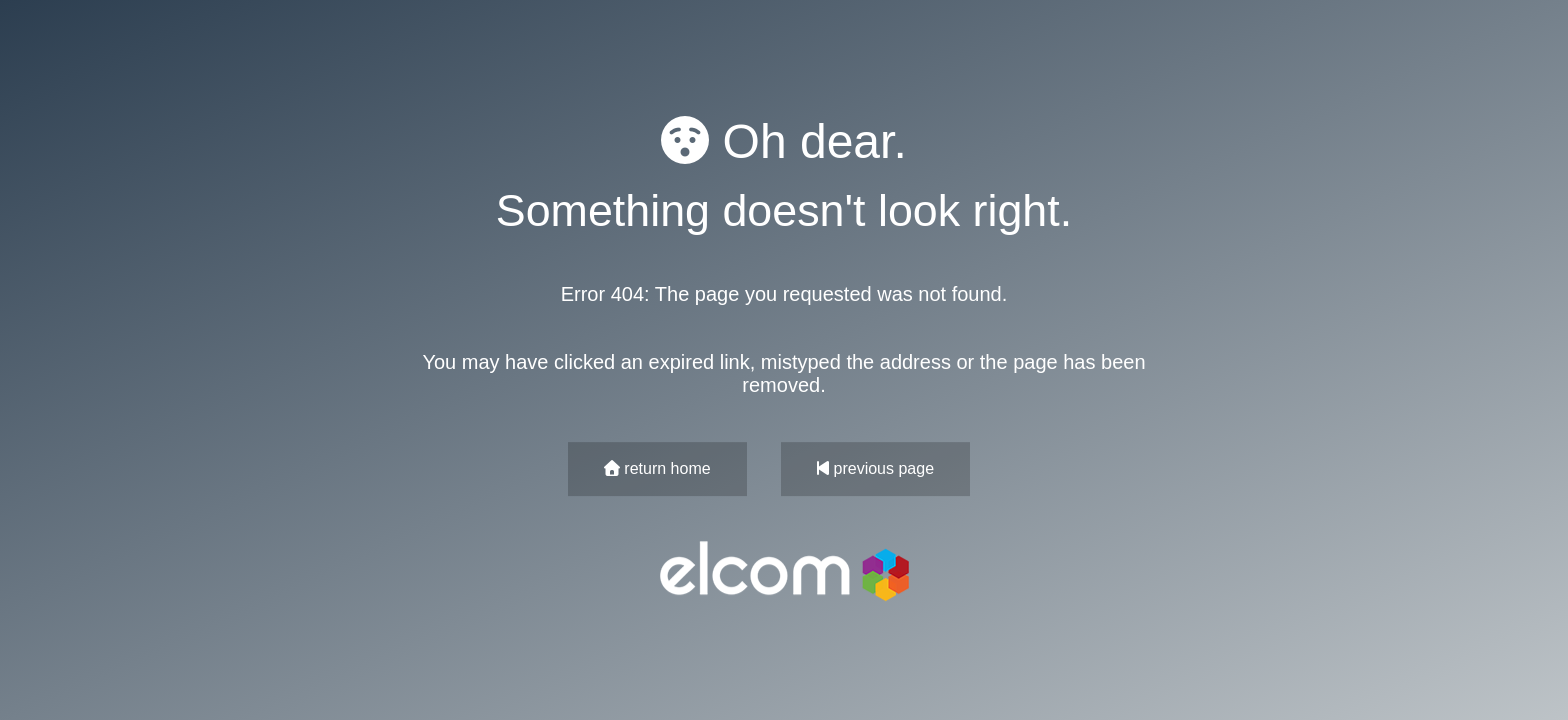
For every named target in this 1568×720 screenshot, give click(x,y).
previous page (875, 468)
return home (657, 468)
